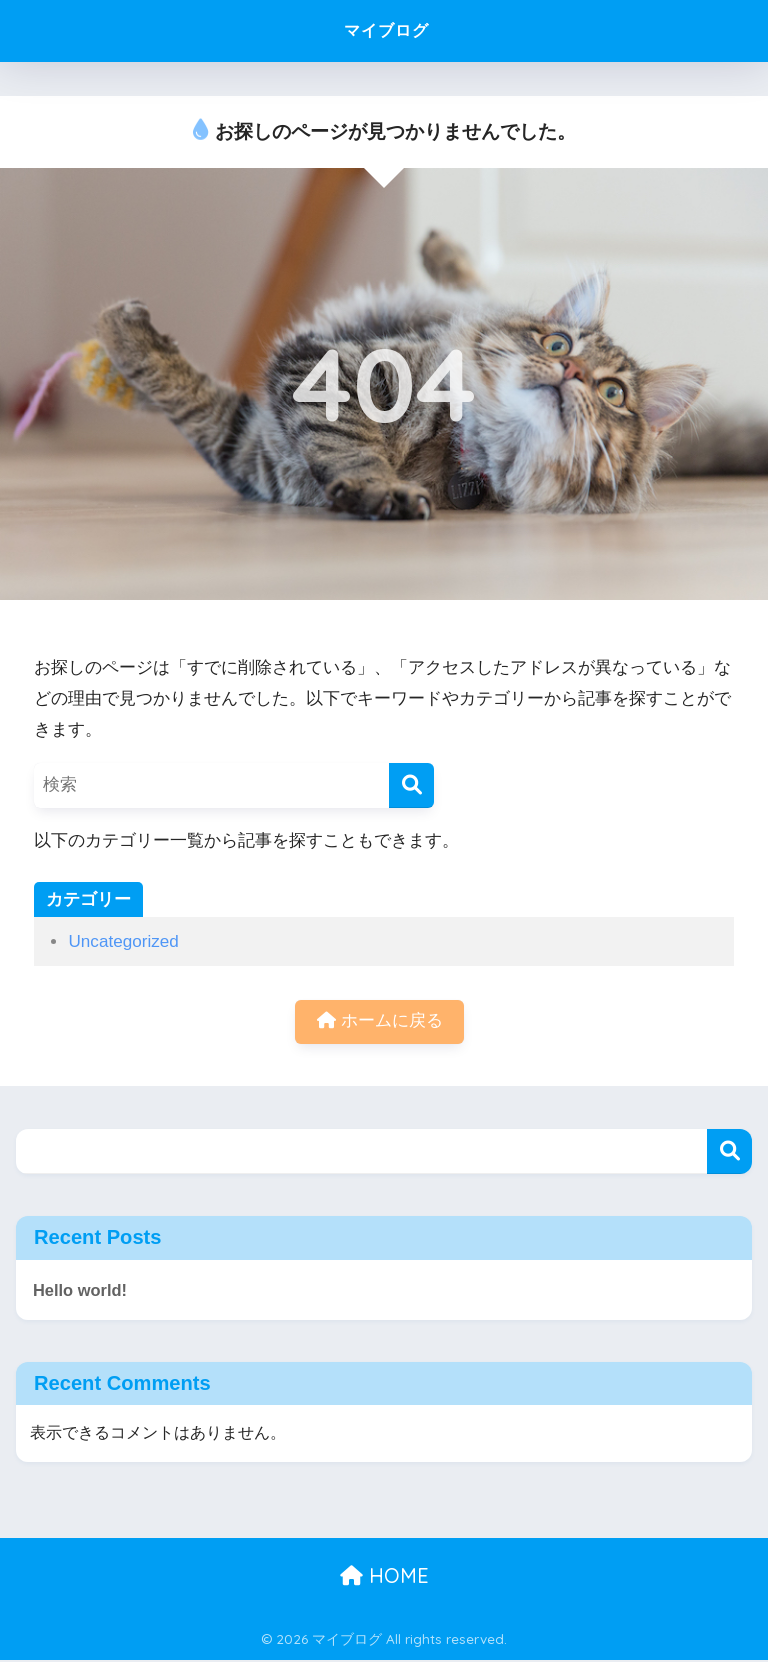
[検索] (411, 785)
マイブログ (386, 30)
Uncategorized (123, 941)
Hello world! (81, 1290)
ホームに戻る (380, 1022)
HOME (384, 1577)
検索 (729, 1152)
